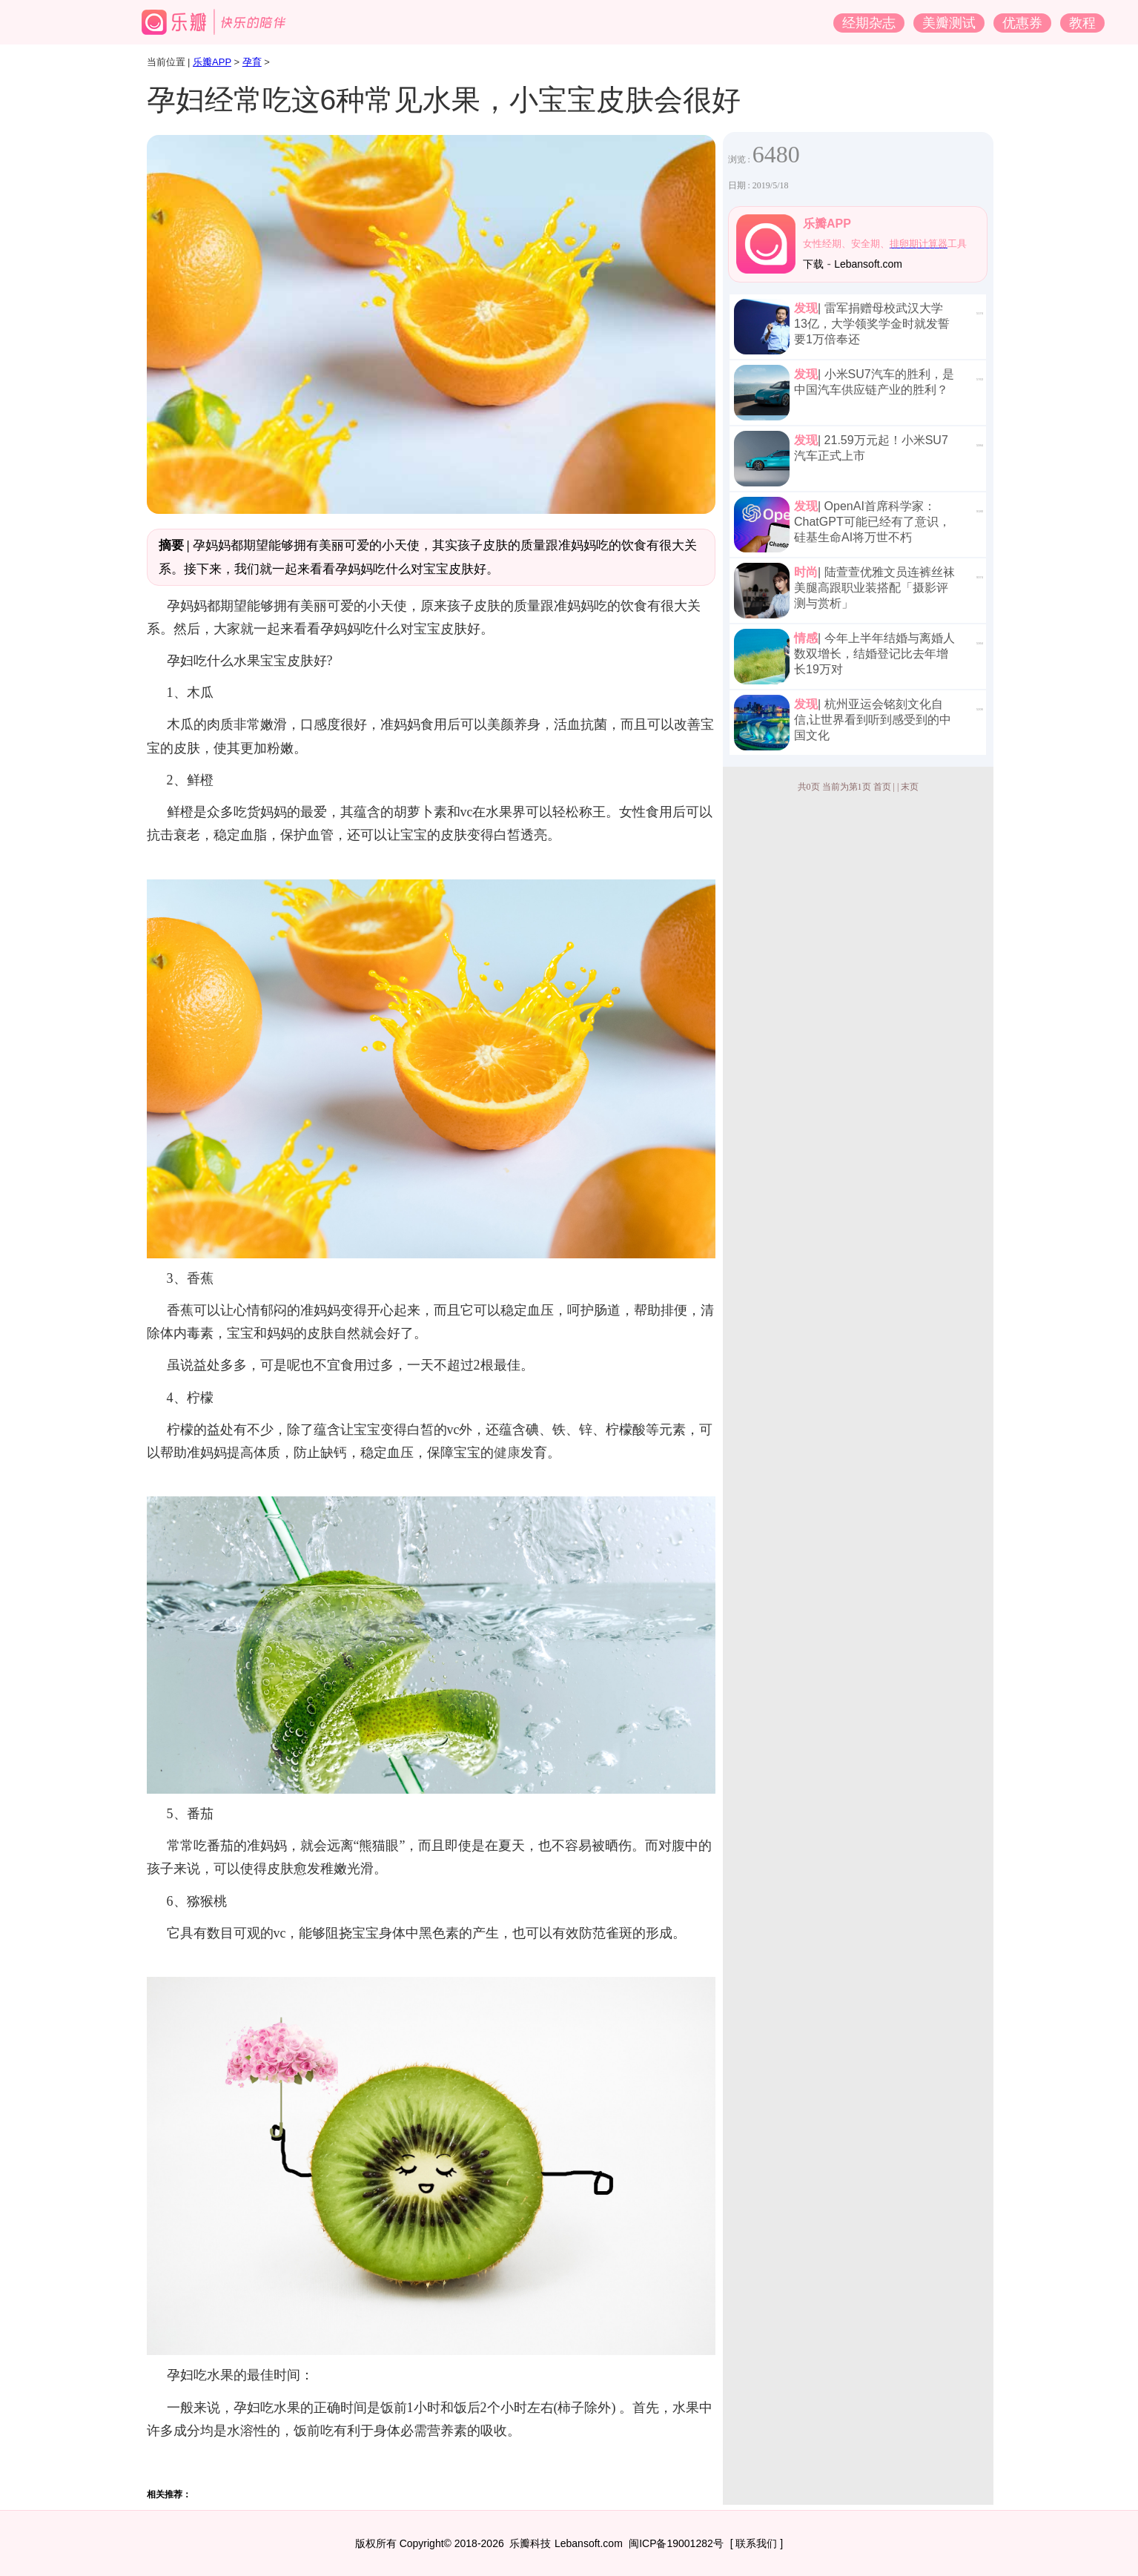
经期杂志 (869, 23)
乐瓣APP (212, 61)
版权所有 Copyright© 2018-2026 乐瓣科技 (453, 2543)
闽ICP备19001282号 (676, 2543)
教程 (1082, 23)
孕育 (252, 61)
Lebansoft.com (868, 264)
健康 (507, 1452)
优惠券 (1022, 23)
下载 (813, 264)
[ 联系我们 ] (757, 2543)
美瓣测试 (949, 23)
